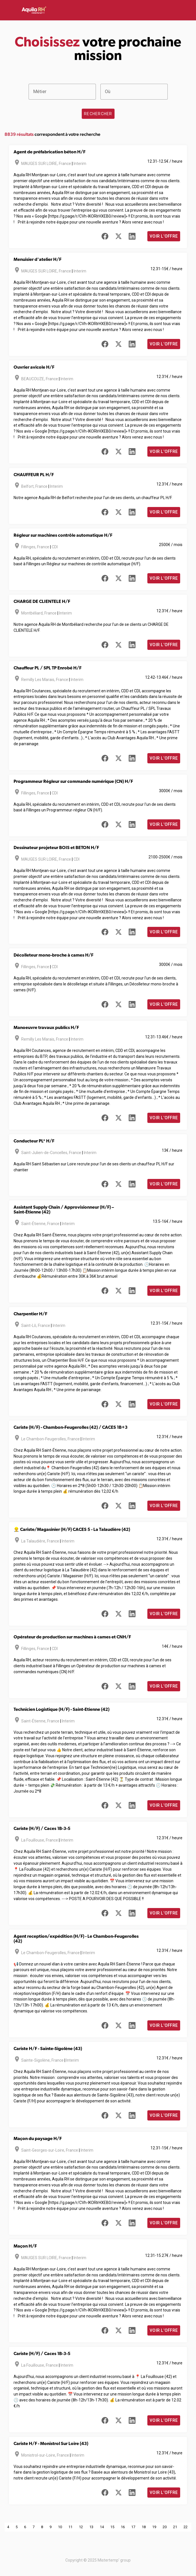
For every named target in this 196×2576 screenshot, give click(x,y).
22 (186, 2527)
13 (91, 2527)
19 (154, 2527)
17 (133, 2527)
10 (60, 2527)
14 (102, 2527)
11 (70, 2527)
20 (165, 2527)
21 (175, 2527)
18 (144, 2527)
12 (81, 2527)
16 (123, 2527)
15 (112, 2527)
